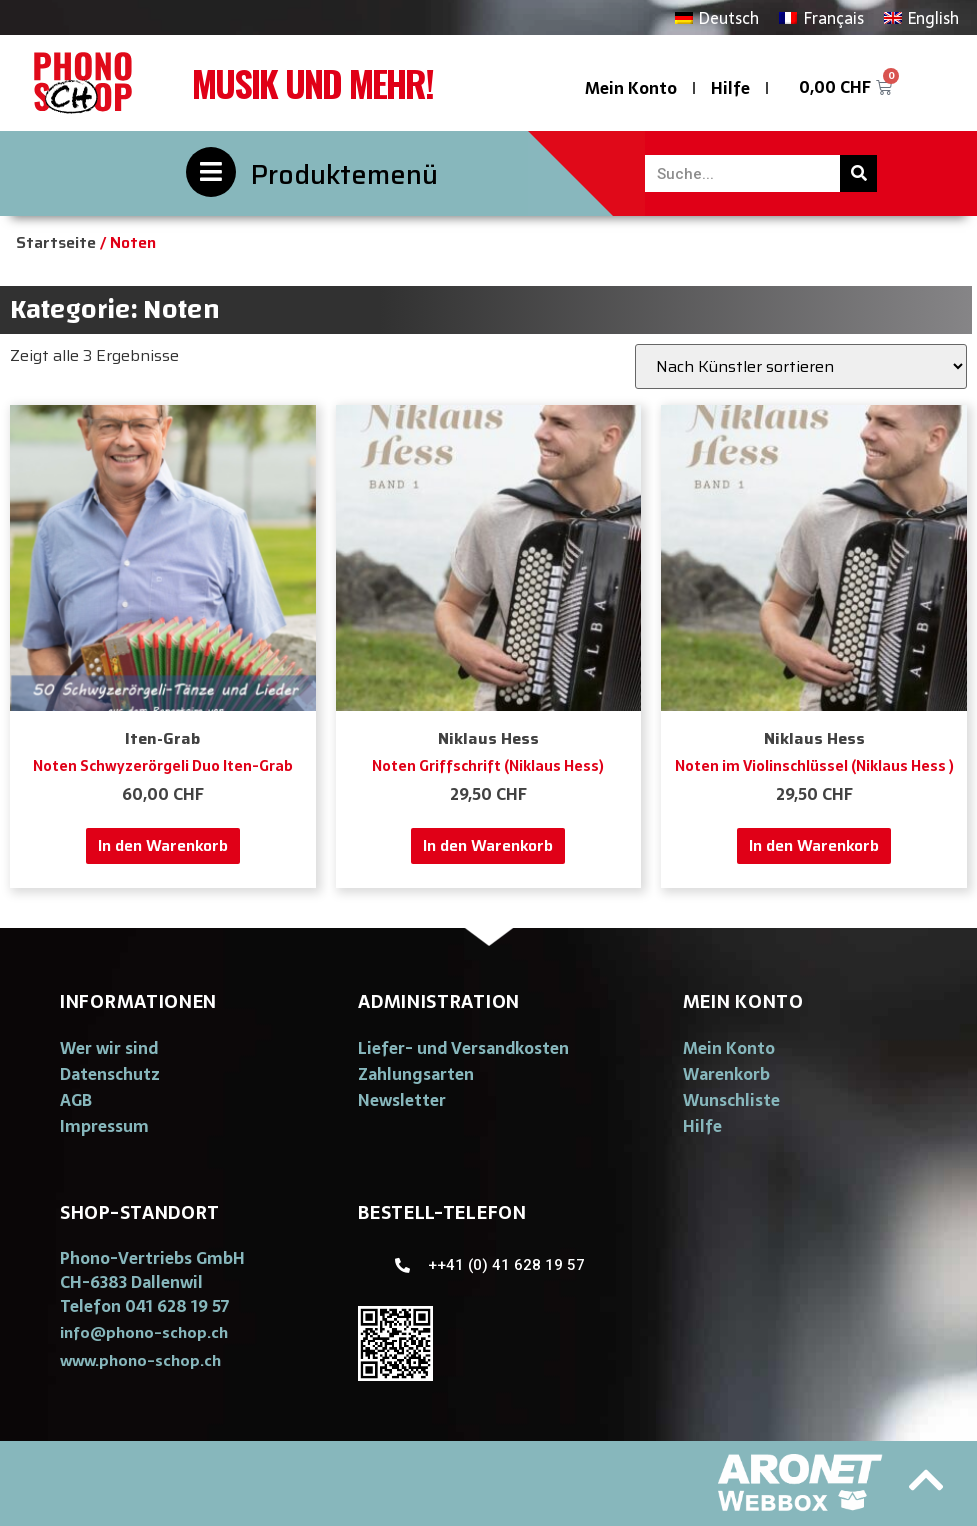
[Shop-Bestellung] (801, 366)
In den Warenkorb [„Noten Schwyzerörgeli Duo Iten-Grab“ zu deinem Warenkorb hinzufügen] (163, 845)
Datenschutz (110, 1074)
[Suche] (858, 173)
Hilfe (730, 88)
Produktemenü (344, 174)
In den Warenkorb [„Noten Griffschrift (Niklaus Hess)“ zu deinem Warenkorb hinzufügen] (488, 845)
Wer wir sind (109, 1048)
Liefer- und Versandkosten (463, 1048)
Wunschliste (731, 1100)
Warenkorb (726, 1074)
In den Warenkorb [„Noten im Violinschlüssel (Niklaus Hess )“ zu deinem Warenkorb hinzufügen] (814, 845)
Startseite (56, 242)
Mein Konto (631, 88)
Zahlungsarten (416, 1074)
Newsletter (402, 1100)
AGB (76, 1100)
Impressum (104, 1126)
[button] (144, 1332)
